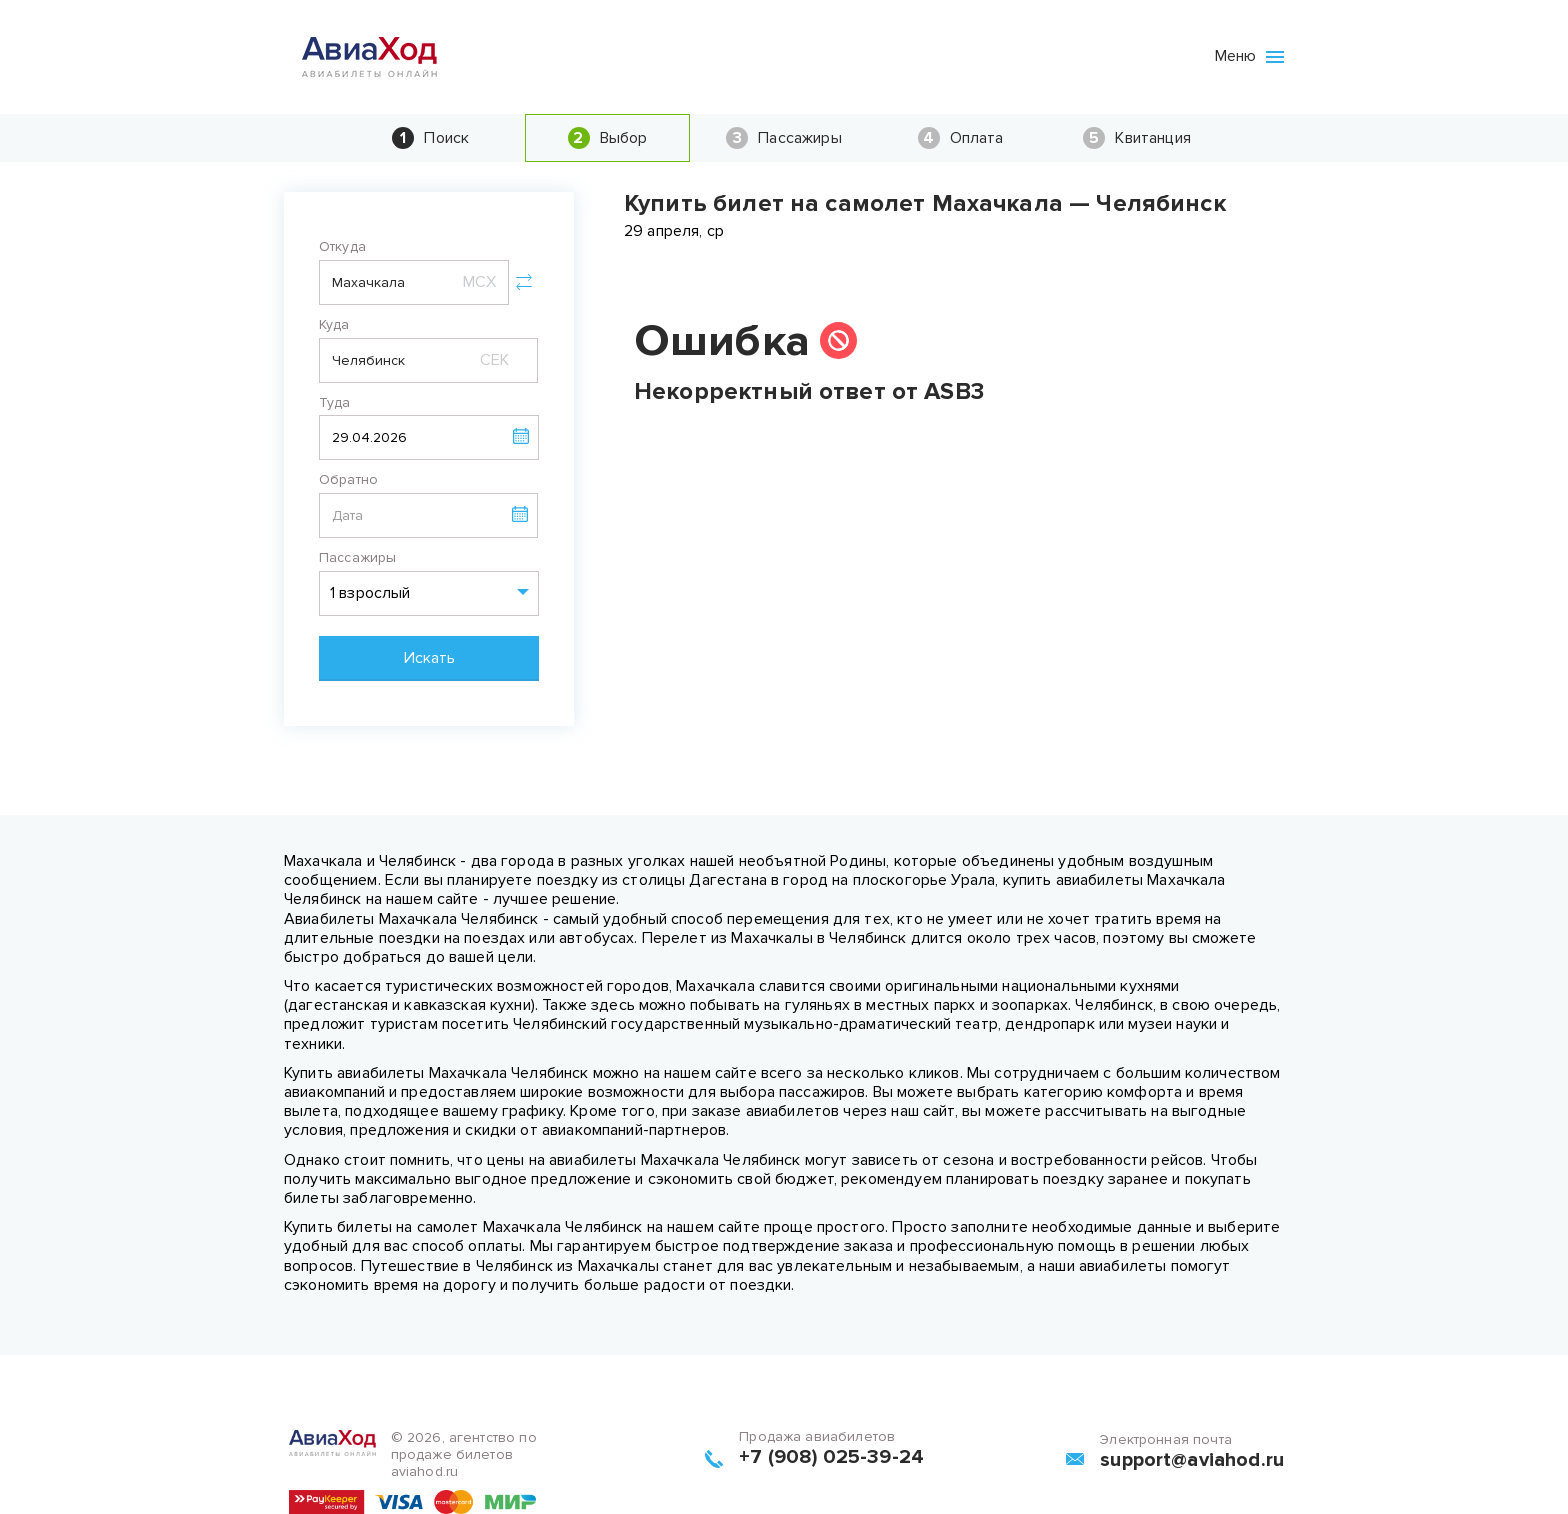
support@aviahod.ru (1192, 1460)
